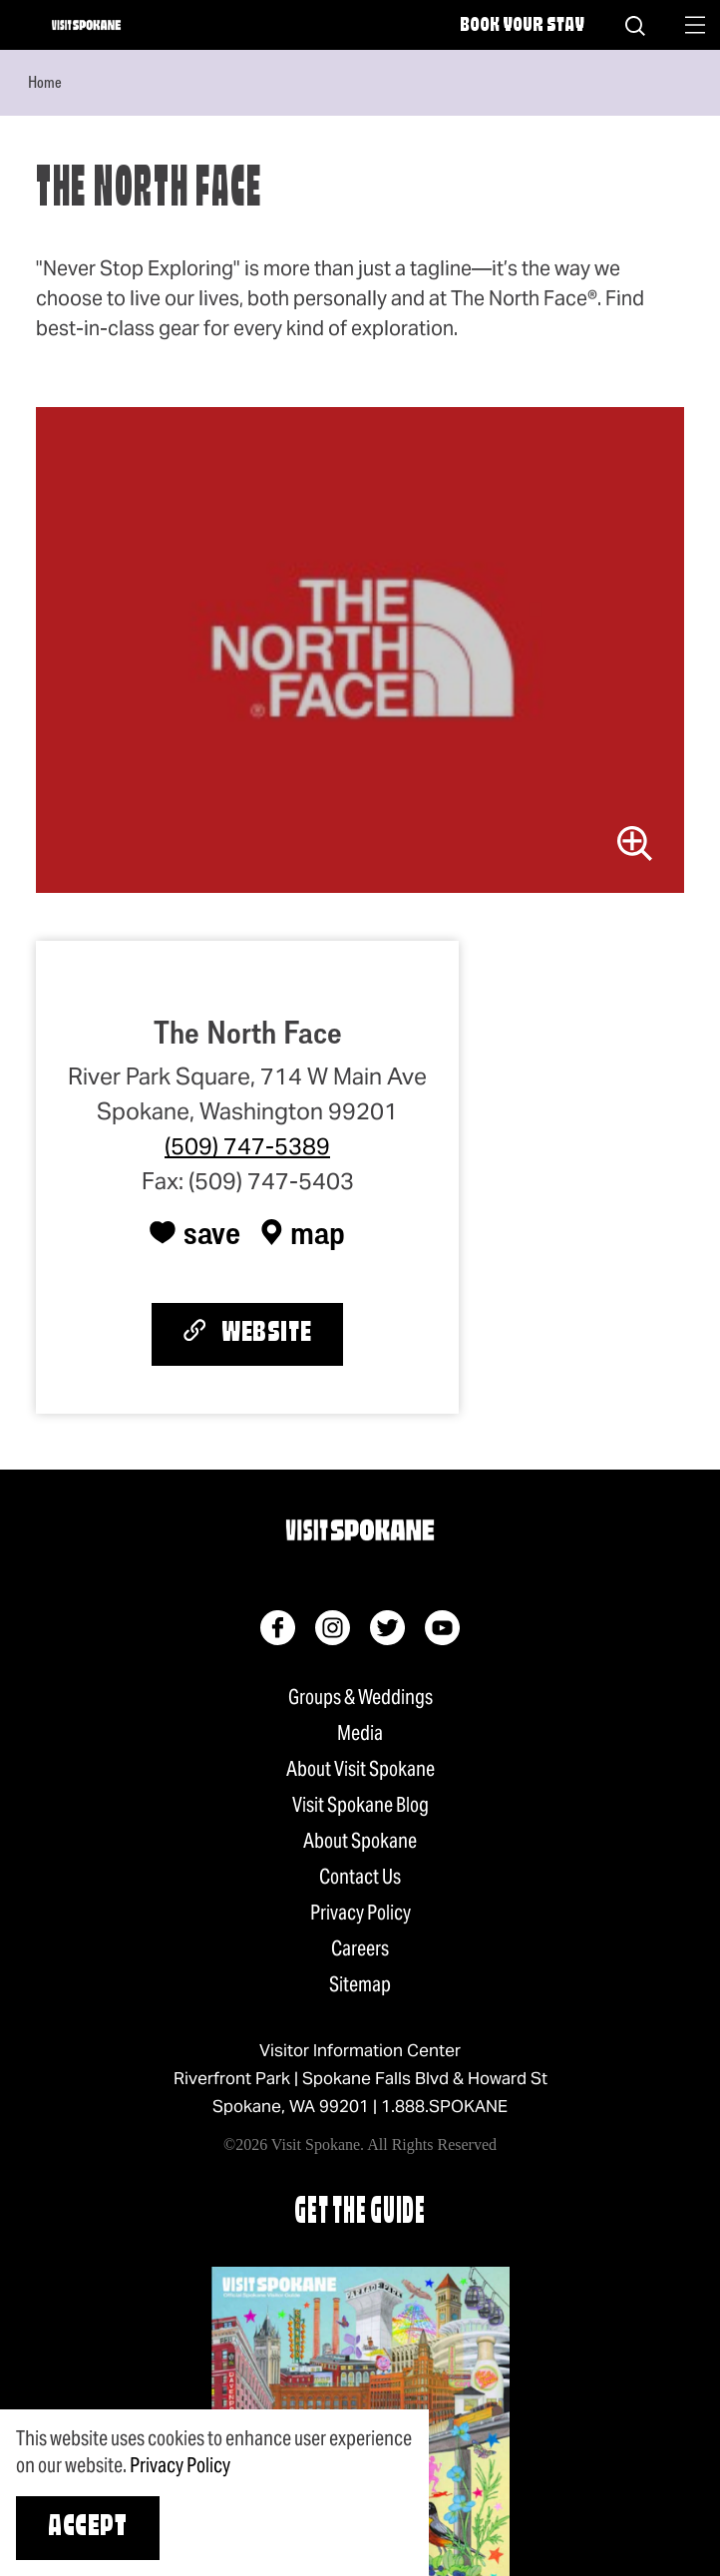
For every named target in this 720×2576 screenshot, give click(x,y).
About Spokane (360, 1841)
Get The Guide (360, 2213)
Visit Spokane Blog (360, 1805)
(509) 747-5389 (247, 1146)
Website (247, 1333)
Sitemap (360, 1984)
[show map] (303, 1232)
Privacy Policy (360, 1913)
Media (360, 1733)
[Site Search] (635, 25)
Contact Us (360, 1877)
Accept (88, 2527)
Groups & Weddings (360, 1697)
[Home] (86, 25)
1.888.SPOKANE (444, 2106)
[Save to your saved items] (195, 1232)
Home (45, 82)
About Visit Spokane (360, 1769)
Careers (360, 1948)
